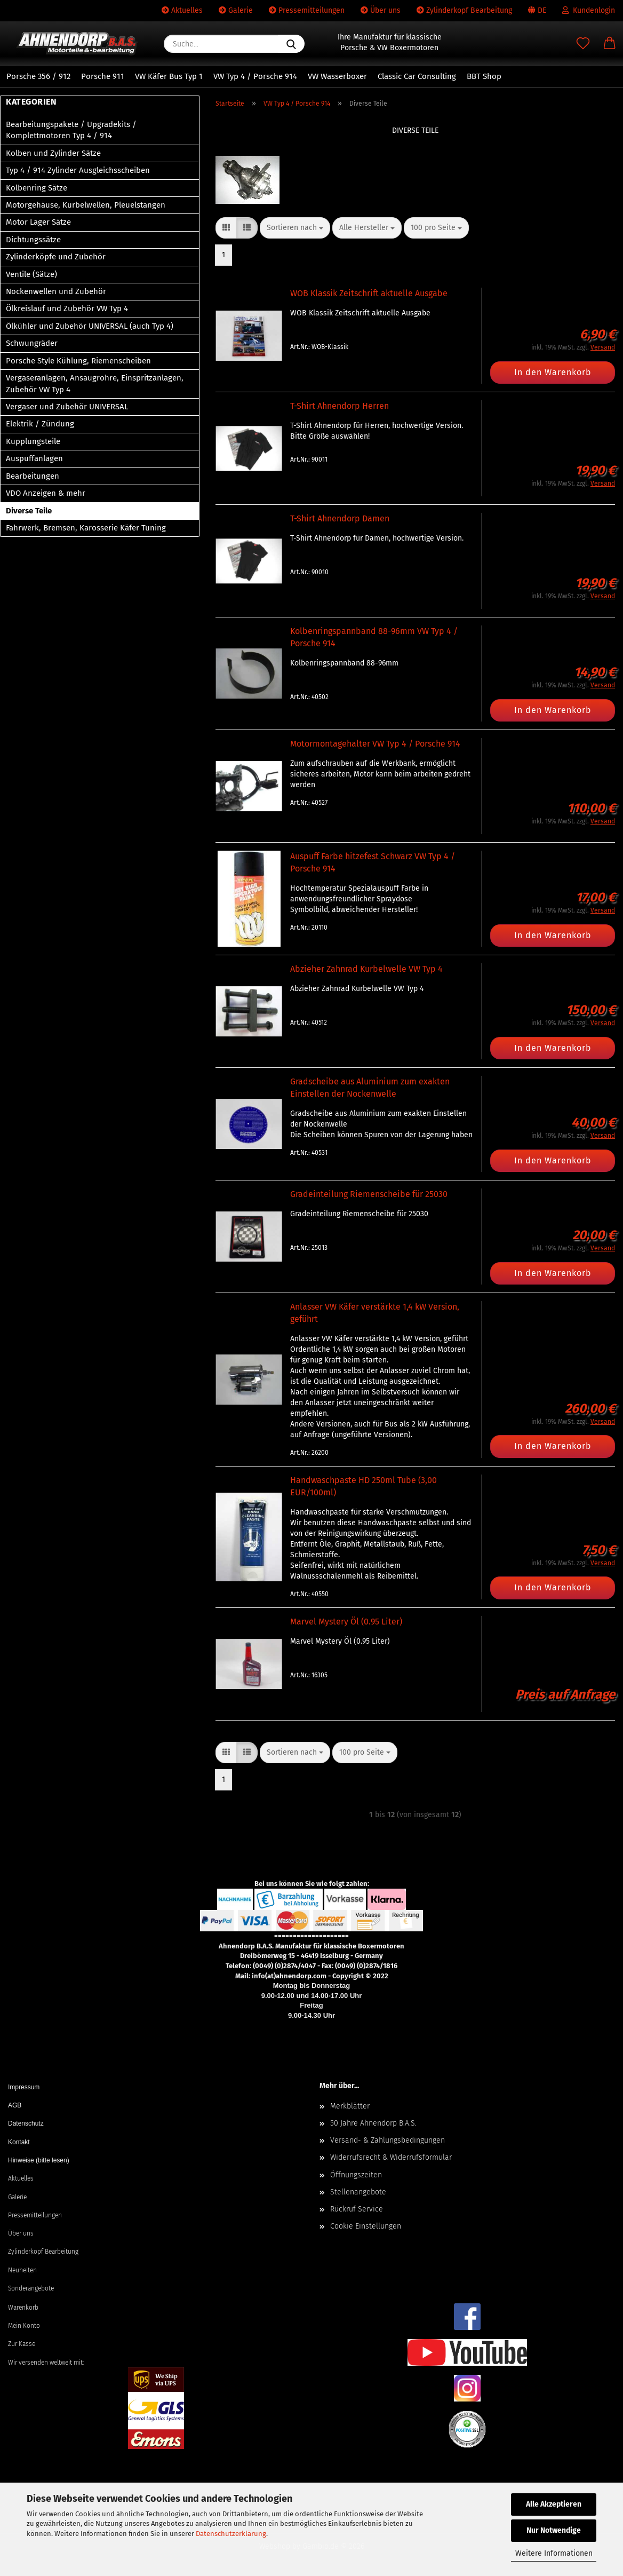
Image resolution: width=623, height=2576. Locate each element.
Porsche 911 (102, 76)
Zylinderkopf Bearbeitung (464, 10)
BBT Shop (484, 76)
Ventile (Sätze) (31, 274)
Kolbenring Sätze (36, 188)
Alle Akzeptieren (553, 2504)
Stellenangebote (358, 2192)
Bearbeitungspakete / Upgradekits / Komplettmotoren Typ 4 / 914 (71, 130)
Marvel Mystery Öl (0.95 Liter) (346, 1621)
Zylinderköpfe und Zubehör (56, 256)
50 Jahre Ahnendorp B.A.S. (373, 2123)
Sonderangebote (31, 2288)
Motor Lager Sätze (38, 222)
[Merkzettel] (583, 43)
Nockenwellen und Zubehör (56, 291)
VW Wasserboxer (337, 76)
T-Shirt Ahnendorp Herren (339, 406)
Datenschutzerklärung (231, 2534)
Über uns (381, 10)
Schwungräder (32, 343)
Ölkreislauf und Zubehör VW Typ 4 (67, 308)
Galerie (236, 10)
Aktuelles (182, 10)
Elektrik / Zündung (40, 424)
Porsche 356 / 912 (38, 76)
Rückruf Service (356, 2209)
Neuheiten (22, 2270)
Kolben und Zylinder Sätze (53, 153)
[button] (609, 43)
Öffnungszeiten (356, 2174)
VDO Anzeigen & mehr (45, 493)
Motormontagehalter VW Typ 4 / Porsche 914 (375, 744)
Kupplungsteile (33, 441)
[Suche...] (291, 44)
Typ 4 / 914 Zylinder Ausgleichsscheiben (78, 170)
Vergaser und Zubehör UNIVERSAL (67, 406)
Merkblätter (350, 2106)
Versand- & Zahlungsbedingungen (387, 2140)
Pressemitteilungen (307, 10)
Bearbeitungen (32, 476)
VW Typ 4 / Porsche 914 (255, 76)
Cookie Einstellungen (365, 2226)
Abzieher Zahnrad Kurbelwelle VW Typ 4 (366, 969)
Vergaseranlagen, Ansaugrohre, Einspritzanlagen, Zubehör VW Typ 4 (94, 383)
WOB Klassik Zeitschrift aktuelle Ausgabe (369, 293)
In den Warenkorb (553, 372)
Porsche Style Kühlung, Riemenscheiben (78, 361)
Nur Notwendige (553, 2530)
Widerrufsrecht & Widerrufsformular (391, 2157)
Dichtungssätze (33, 239)
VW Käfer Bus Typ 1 (169, 76)
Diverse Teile (29, 511)
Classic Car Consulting (417, 76)
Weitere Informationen (554, 2553)
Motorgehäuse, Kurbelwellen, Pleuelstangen (85, 205)
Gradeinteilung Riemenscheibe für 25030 (369, 1194)
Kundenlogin (588, 10)
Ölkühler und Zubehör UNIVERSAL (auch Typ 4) (89, 326)
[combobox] (295, 228)
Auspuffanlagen (34, 458)
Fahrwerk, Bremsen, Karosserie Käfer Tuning (86, 528)
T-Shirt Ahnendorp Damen (339, 518)
